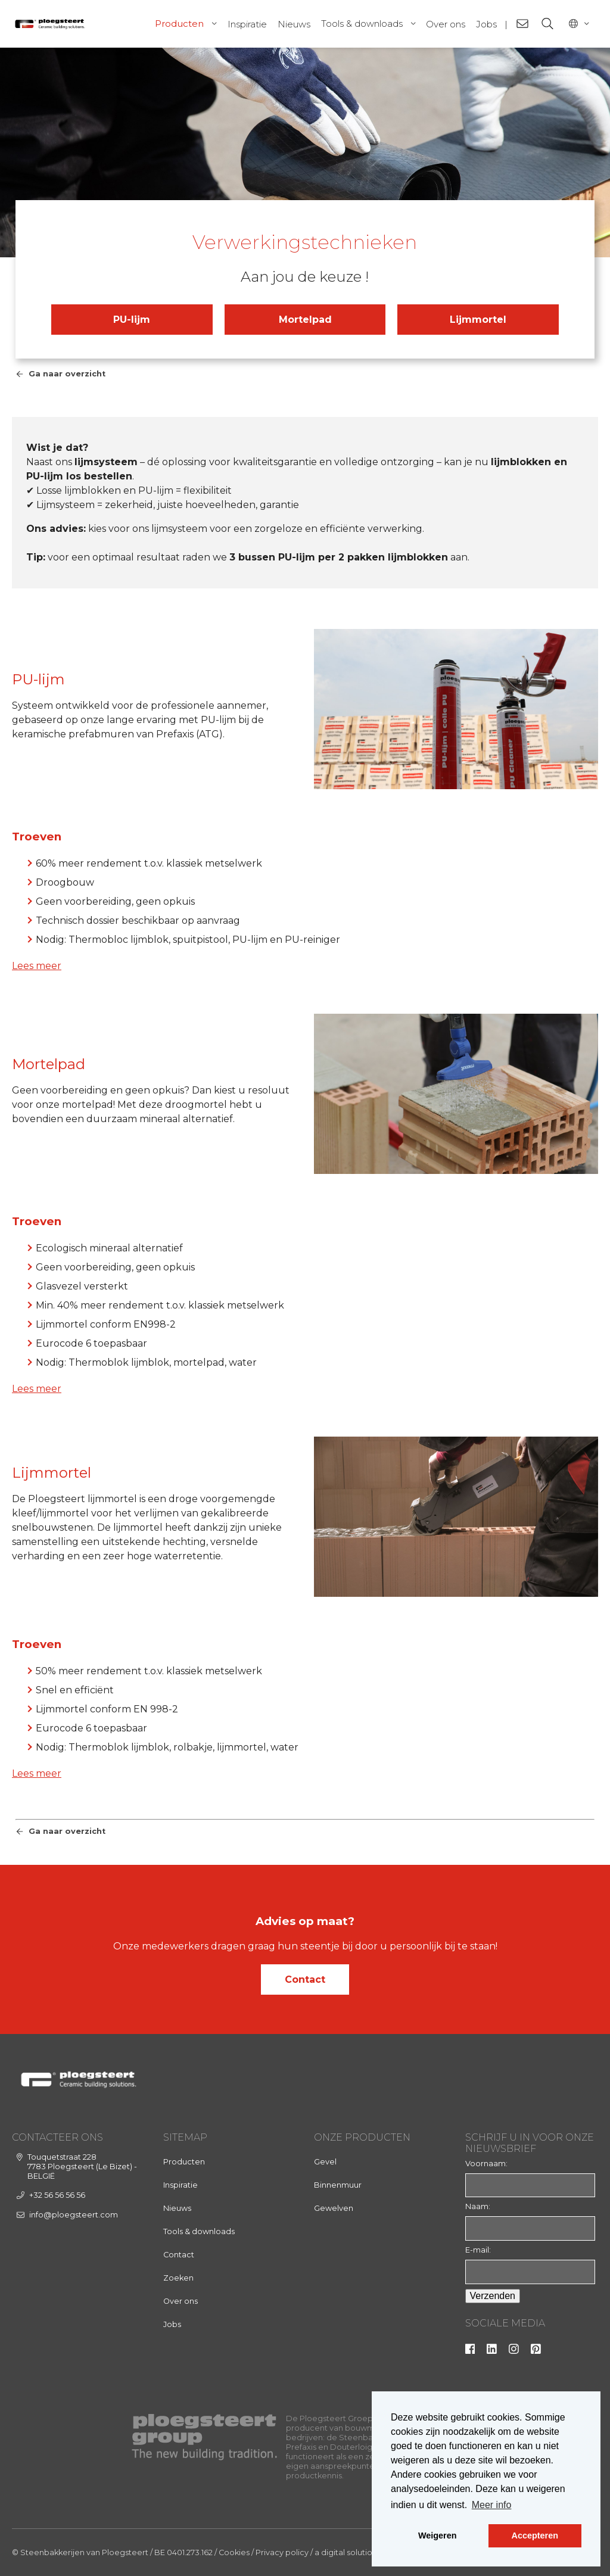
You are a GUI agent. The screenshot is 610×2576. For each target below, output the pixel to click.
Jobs (486, 24)
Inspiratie (247, 24)
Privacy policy (282, 2552)
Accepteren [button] (535, 2535)
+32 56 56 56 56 (57, 2195)
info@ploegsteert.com (73, 2214)
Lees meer (36, 965)
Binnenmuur (338, 2185)
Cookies (234, 2552)
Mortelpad (305, 319)
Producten (179, 23)
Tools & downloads (362, 23)
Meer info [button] (492, 2505)
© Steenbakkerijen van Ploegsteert (80, 2552)
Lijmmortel (478, 319)
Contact (305, 1979)
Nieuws (294, 24)
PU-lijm (131, 319)
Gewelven (333, 2208)
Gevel (325, 2161)
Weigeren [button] (437, 2535)
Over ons (445, 24)
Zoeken (178, 2277)
